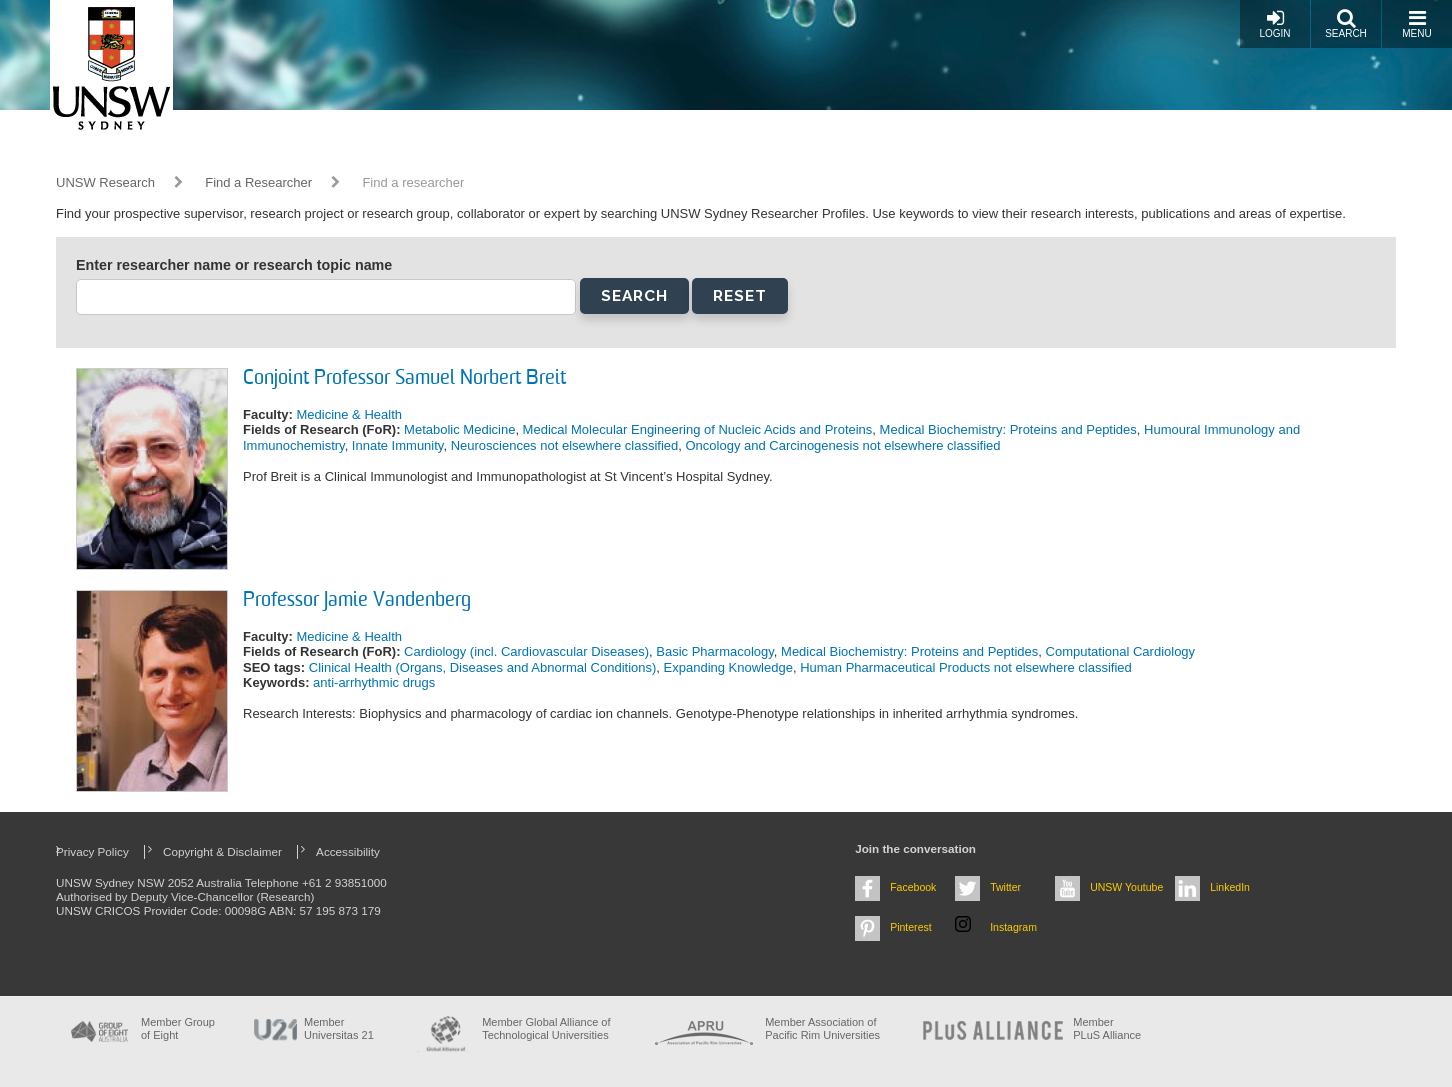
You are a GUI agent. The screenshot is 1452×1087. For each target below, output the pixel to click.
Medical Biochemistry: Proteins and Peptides (1008, 429)
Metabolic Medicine (459, 429)
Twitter (1005, 887)
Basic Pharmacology (715, 651)
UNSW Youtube (1126, 887)
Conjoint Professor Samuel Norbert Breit (404, 379)
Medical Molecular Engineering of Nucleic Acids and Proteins (698, 429)
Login (1274, 23)
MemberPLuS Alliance (1107, 1028)
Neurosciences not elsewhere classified (565, 445)
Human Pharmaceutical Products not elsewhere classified (966, 667)
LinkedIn (1230, 887)
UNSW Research (105, 182)
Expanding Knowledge (728, 667)
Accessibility (348, 851)
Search (1346, 23)
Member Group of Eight (178, 1028)
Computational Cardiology (1121, 651)
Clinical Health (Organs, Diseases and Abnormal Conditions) (483, 667)
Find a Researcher (258, 182)
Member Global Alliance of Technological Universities (546, 1028)
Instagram (1013, 927)
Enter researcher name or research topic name (234, 265)
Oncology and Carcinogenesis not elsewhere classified (842, 445)
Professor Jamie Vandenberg (357, 601)
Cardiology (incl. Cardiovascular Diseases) (526, 651)
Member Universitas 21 (339, 1028)
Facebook (913, 887)
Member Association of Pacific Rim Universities (822, 1028)
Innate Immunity (398, 445)
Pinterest (911, 927)
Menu (1416, 23)
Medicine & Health (349, 414)
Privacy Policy (92, 851)
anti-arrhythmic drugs (374, 682)
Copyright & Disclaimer (222, 851)
